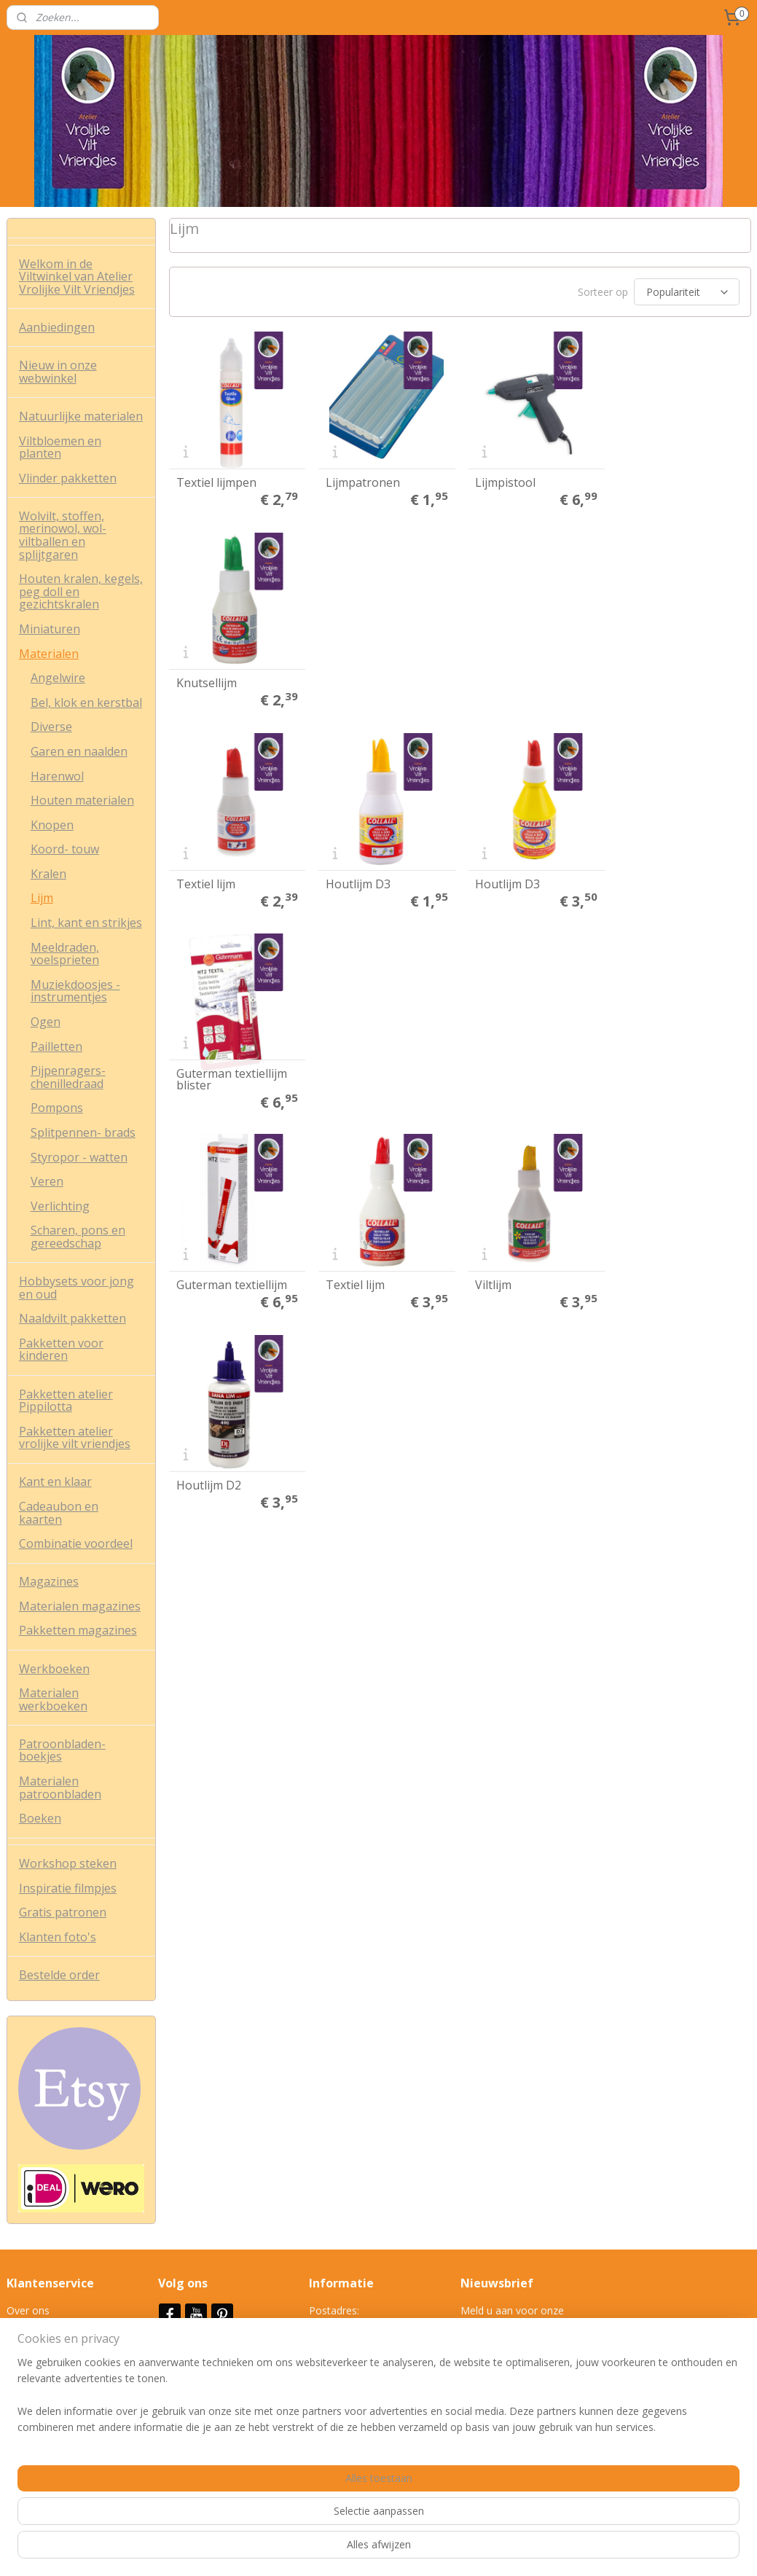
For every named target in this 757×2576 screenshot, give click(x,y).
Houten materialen (82, 800)
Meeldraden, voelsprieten (65, 953)
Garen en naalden (79, 751)
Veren (47, 1181)
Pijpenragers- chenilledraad (68, 1077)
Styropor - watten (79, 1157)
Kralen (48, 874)
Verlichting (60, 1206)
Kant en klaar (55, 1481)
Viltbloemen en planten (60, 447)
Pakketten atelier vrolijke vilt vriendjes (74, 1437)
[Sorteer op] (686, 292)
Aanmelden (498, 2361)
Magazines (49, 1581)
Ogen (45, 1022)
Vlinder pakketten (68, 478)
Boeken (40, 1818)
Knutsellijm (652, 482)
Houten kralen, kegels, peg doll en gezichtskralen (81, 591)
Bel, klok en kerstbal (86, 702)
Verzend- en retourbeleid (64, 2359)
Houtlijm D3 (356, 681)
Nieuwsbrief (196, 2350)
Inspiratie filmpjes (68, 1888)
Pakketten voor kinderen (61, 1349)
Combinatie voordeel (76, 1543)
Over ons (28, 2310)
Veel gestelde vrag (50, 2376)
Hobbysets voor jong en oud (76, 1287)
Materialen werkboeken (53, 1699)
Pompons (57, 1108)
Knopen (52, 825)
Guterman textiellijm (231, 881)
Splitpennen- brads (83, 1132)
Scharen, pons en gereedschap (78, 1236)
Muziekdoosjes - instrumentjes (75, 991)
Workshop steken (68, 1863)
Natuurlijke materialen (81, 416)
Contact (25, 2392)
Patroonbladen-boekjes (62, 1750)
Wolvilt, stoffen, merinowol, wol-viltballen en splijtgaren (62, 535)
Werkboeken (54, 1669)
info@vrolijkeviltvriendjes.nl (372, 2425)
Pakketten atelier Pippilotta (66, 1400)
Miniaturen (49, 629)
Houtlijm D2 (654, 881)
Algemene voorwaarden (63, 2326)
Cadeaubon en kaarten (58, 1512)
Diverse (51, 727)
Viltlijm (492, 881)
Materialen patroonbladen (60, 1787)
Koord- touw (65, 849)
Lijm (42, 898)
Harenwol (57, 776)
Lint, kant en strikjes (86, 923)
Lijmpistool (504, 482)
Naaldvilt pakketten (72, 1318)
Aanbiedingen (57, 327)
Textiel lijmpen (216, 482)
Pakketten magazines (78, 1630)
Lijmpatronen (361, 482)
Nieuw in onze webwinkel (58, 371)
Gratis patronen (62, 1912)
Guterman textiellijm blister (677, 676)
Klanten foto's (57, 1937)
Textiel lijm (205, 681)
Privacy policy (38, 2343)
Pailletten (56, 1046)
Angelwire (58, 678)
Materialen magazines (80, 1606)
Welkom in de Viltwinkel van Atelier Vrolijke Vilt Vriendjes (77, 276)
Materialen (49, 654)
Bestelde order (59, 1975)
